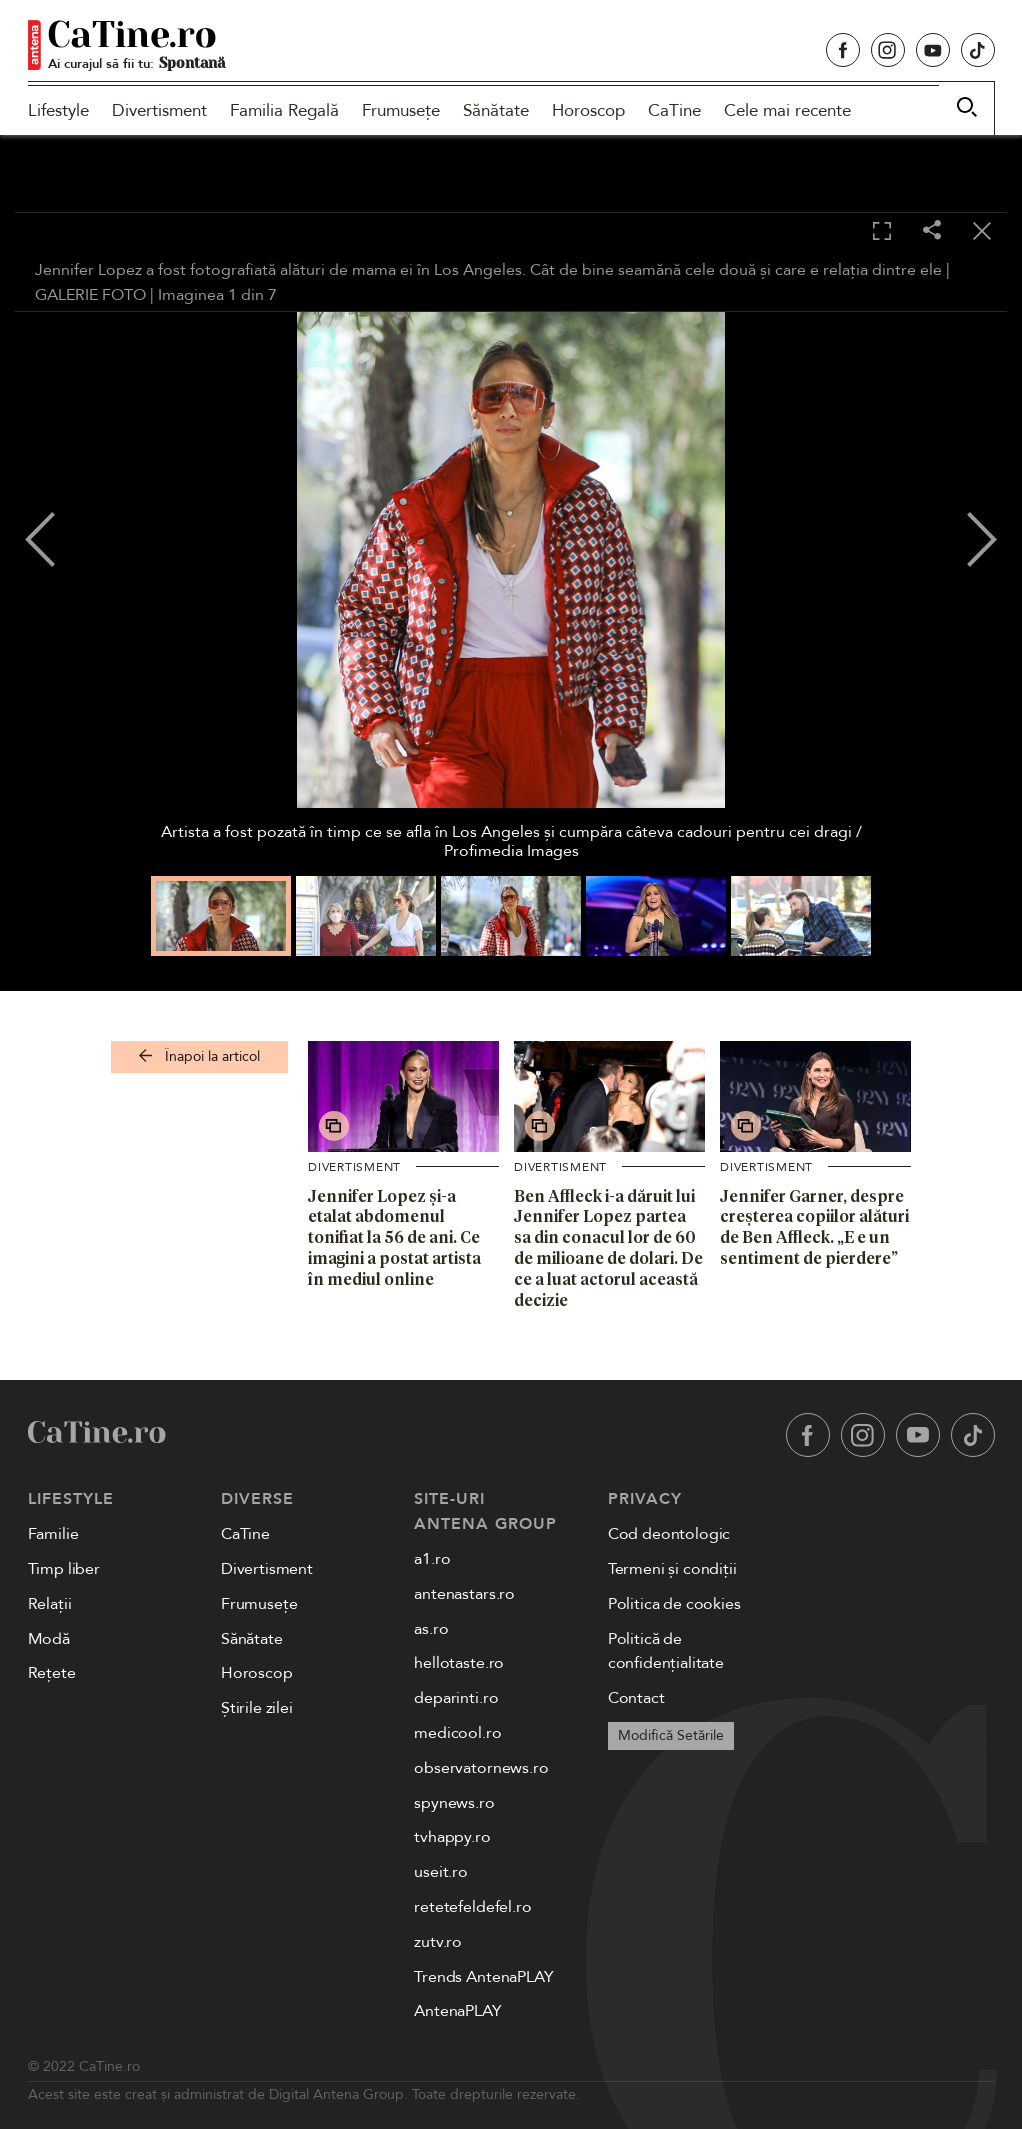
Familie (53, 1534)
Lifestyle (58, 110)
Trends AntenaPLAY (483, 1977)
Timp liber (64, 1569)
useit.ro (441, 1872)
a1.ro (432, 1559)
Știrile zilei (257, 1708)
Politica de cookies (674, 1604)
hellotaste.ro (459, 1663)
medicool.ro (457, 1733)
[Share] (932, 231)
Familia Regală (284, 110)
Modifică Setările (671, 1735)
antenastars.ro (464, 1594)
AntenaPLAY (457, 2011)
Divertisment (159, 110)
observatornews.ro (481, 1768)
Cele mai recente (787, 110)
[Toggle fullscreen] (882, 232)
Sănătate (496, 110)
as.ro (431, 1629)
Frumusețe (401, 110)
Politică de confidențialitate (666, 1651)
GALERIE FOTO (90, 295)
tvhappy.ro (452, 1837)
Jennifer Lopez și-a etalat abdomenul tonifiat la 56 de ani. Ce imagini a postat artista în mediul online (394, 1237)
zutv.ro (438, 1942)
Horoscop (588, 110)
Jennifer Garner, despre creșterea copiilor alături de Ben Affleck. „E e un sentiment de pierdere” (814, 1227)
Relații (50, 1604)
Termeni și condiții (672, 1569)
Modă (49, 1639)
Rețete (52, 1673)
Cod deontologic (669, 1534)
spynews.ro (454, 1803)
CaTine (674, 110)
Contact (636, 1698)
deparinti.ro (456, 1698)
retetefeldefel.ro (472, 1907)
